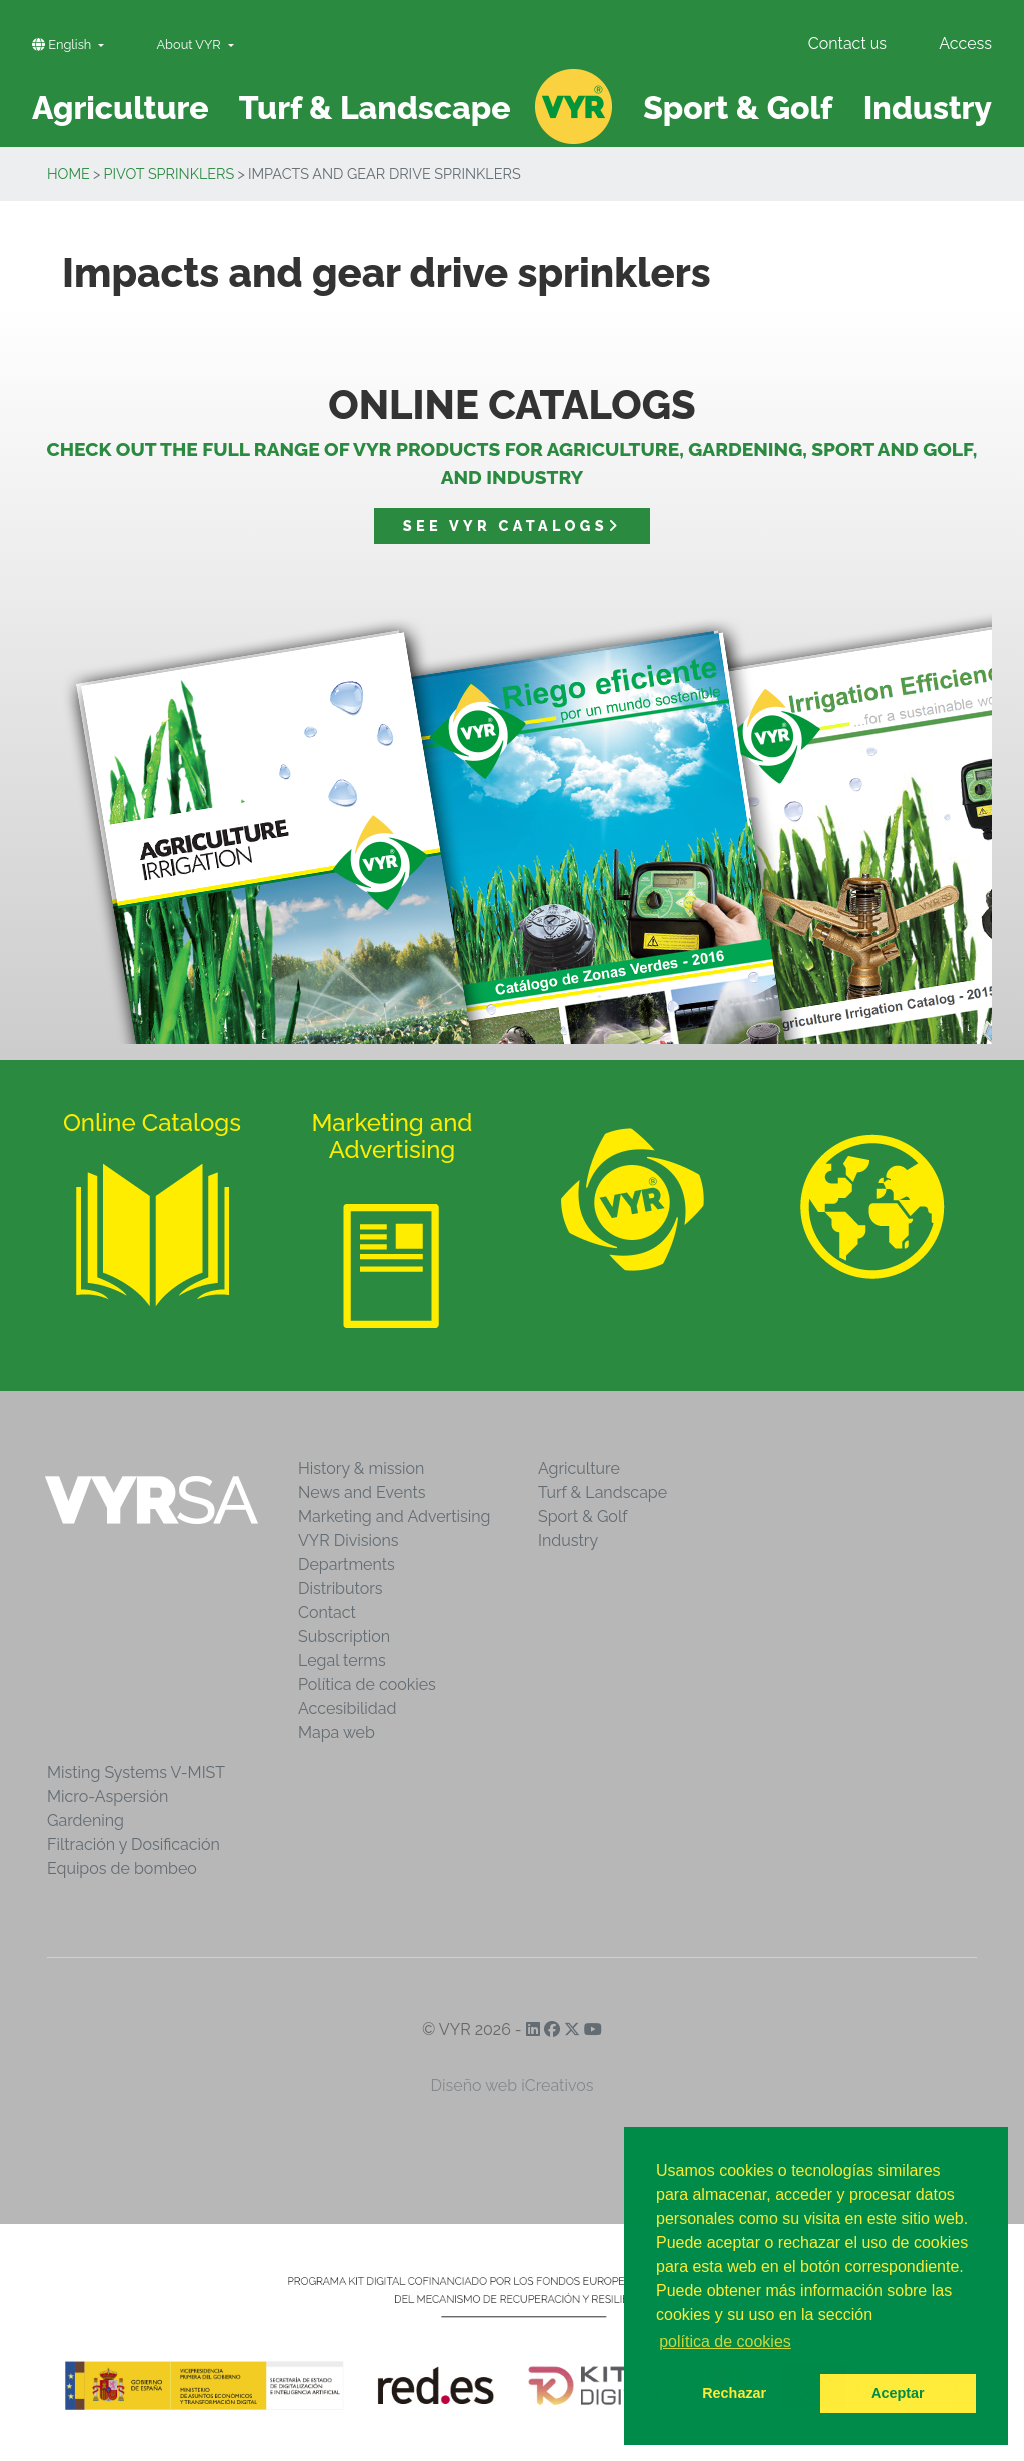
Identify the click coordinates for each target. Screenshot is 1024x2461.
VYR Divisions (348, 1540)
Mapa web (336, 1732)
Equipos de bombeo (122, 1868)
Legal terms (342, 1660)
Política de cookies (367, 1684)
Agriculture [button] (120, 107)
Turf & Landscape (602, 1492)
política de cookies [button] (725, 2341)
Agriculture (579, 1468)
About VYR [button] (190, 44)
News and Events (361, 1492)
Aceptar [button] (898, 2393)
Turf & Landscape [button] (375, 107)
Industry (568, 1540)
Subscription (344, 1636)
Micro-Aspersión (107, 1796)
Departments (346, 1564)
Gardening (85, 1820)
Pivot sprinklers (169, 173)
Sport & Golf (583, 1516)
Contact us (847, 43)
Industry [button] (927, 107)
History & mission (361, 1468)
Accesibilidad (347, 1708)
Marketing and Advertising (394, 1516)
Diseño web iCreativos (512, 2085)
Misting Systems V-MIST (136, 1772)
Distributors (340, 1588)
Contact (327, 1612)
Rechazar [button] (734, 2393)
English (63, 44)
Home (68, 173)
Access (965, 43)
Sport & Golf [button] (737, 107)
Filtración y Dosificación (133, 1844)
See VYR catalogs (512, 525)
